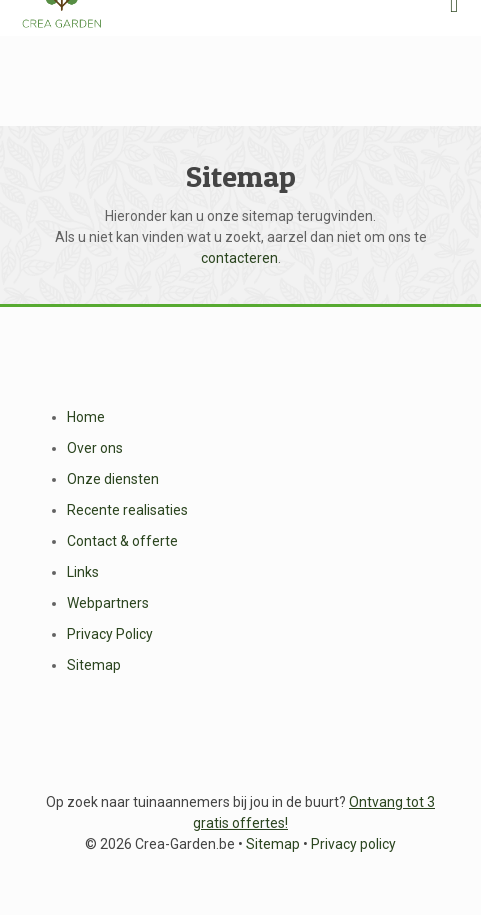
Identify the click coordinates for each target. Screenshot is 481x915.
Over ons (95, 448)
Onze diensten (113, 479)
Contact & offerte (122, 541)
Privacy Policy (110, 634)
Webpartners (108, 603)
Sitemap (94, 665)
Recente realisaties (127, 510)
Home (86, 417)
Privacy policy (353, 844)
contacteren (239, 258)
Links (83, 572)
